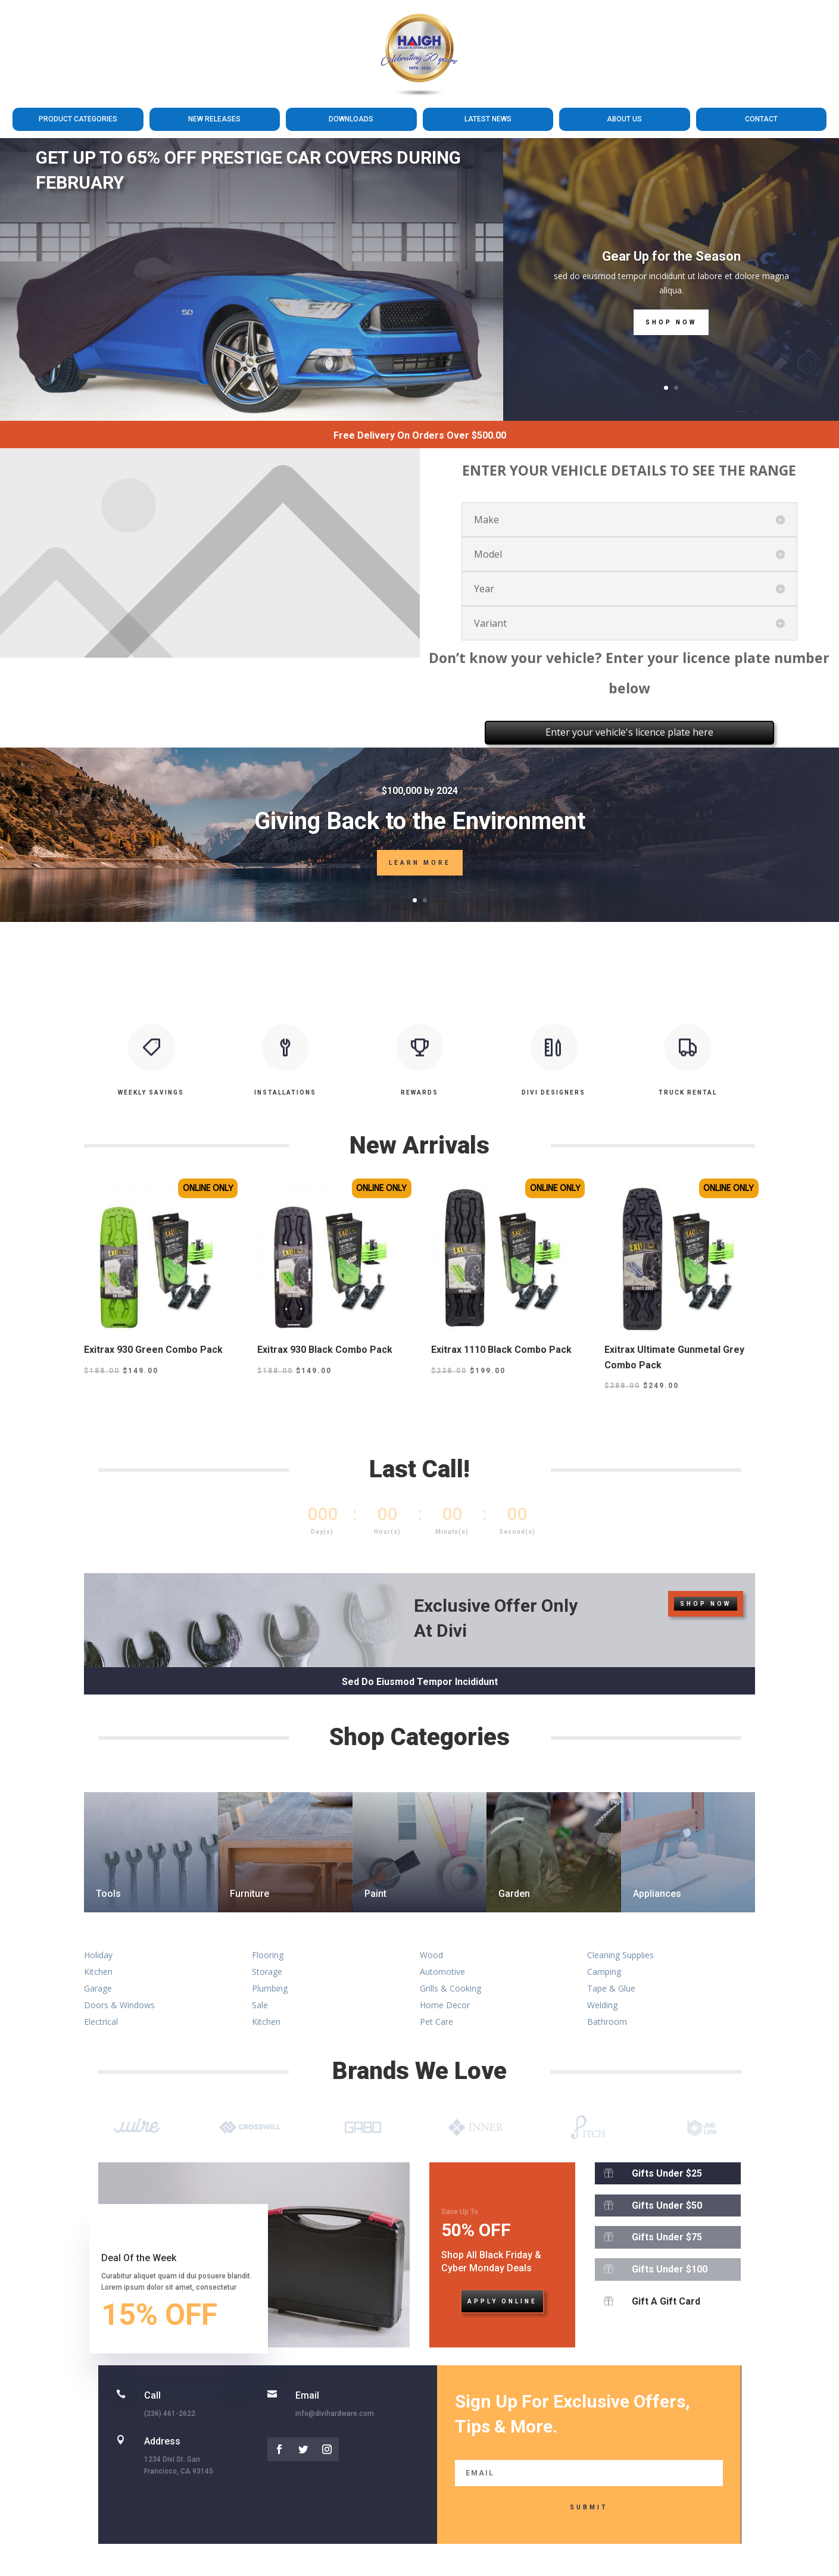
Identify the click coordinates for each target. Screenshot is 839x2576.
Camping (604, 1971)
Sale (260, 2005)
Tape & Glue (611, 1988)
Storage (267, 1971)
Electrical (101, 2021)
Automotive (442, 1971)
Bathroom (607, 2021)
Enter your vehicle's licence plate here (629, 732)
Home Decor (445, 2005)
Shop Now (671, 322)
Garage (98, 1988)
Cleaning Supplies (620, 1955)
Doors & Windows (119, 2005)
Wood (431, 1955)
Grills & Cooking (450, 1988)
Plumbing (270, 1988)
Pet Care (436, 2021)
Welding (602, 2005)
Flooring (267, 1955)
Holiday (98, 1955)
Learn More (420, 862)
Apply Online (502, 2301)
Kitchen (98, 1971)
